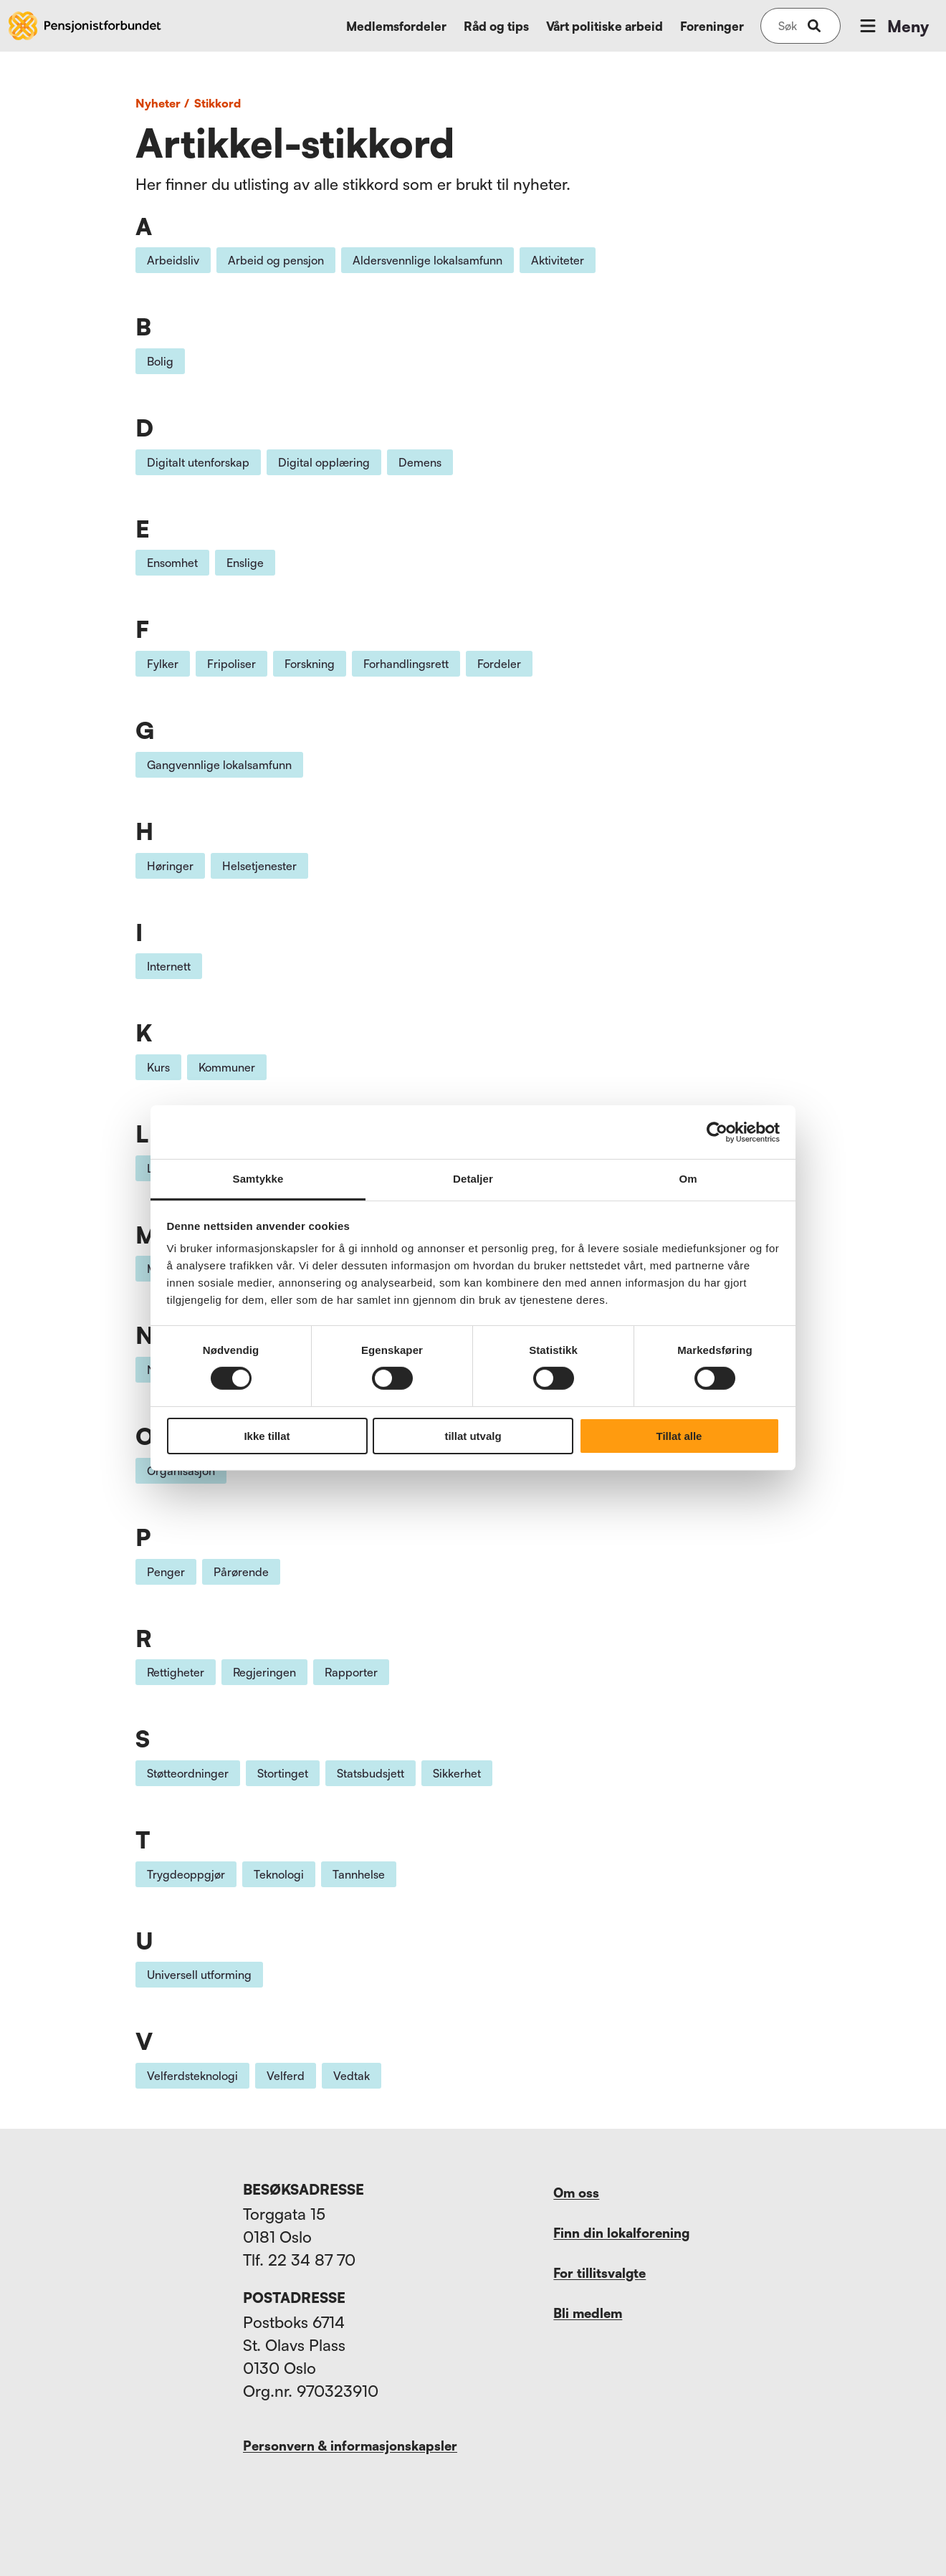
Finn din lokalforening (621, 2233)
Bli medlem (587, 2313)
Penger (166, 1572)
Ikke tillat (267, 1436)
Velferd (286, 2076)
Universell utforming (199, 1974)
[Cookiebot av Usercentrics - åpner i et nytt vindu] (717, 1131)
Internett (169, 966)
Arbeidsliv (173, 260)
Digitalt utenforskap (198, 462)
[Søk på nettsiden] (787, 26)
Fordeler (499, 664)
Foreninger (712, 26)
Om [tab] (688, 1179)
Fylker (162, 664)
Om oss (576, 2192)
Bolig (160, 361)
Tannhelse (359, 1874)
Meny (893, 26)
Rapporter (351, 1672)
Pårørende (241, 1572)
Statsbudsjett (370, 1773)
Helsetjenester (259, 866)
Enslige (245, 562)
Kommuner (227, 1067)
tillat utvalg (472, 1436)
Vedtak (351, 2076)
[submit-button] (814, 25)
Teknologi (279, 1874)
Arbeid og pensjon (276, 260)
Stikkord (217, 103)
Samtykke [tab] (258, 1179)
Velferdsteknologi (192, 2076)
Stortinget (282, 1773)
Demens (419, 462)
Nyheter (164, 103)
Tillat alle (679, 1436)
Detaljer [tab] (473, 1179)
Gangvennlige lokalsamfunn (219, 765)
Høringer (170, 866)
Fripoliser (231, 664)
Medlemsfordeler (396, 26)
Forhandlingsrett (406, 664)
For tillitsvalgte (599, 2273)
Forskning (310, 664)
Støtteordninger (188, 1773)
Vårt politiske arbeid (604, 26)
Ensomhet (172, 562)
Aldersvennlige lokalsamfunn (427, 260)
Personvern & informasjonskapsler (350, 2445)
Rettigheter (175, 1672)
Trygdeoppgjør (186, 1874)
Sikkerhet (457, 1773)
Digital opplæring (324, 462)
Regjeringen (264, 1672)
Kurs (158, 1067)
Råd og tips (496, 26)
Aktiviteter (557, 260)
